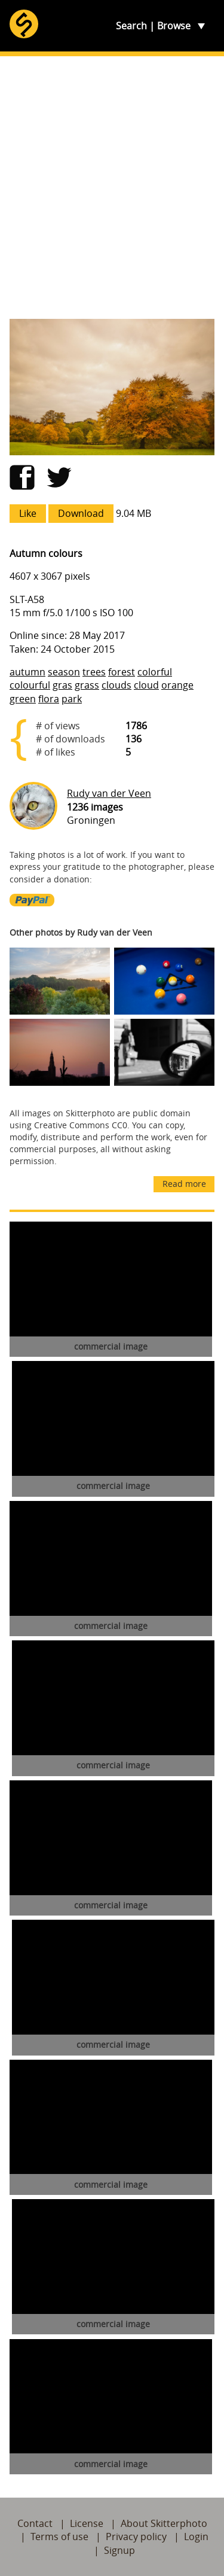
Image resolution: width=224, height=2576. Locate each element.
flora (48, 698)
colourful (30, 685)
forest (121, 671)
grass (87, 685)
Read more (184, 1183)
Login (196, 2536)
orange (177, 685)
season (64, 671)
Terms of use (59, 2536)
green (23, 698)
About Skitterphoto (164, 2523)
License (86, 2523)
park (72, 698)
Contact (35, 2523)
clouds (116, 685)
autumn (27, 671)
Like (27, 513)
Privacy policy (136, 2536)
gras (62, 685)
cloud (146, 685)
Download (81, 513)
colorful (154, 671)
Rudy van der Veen (109, 793)
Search (131, 25)
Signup (119, 2550)
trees (94, 671)
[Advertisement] (112, 187)
